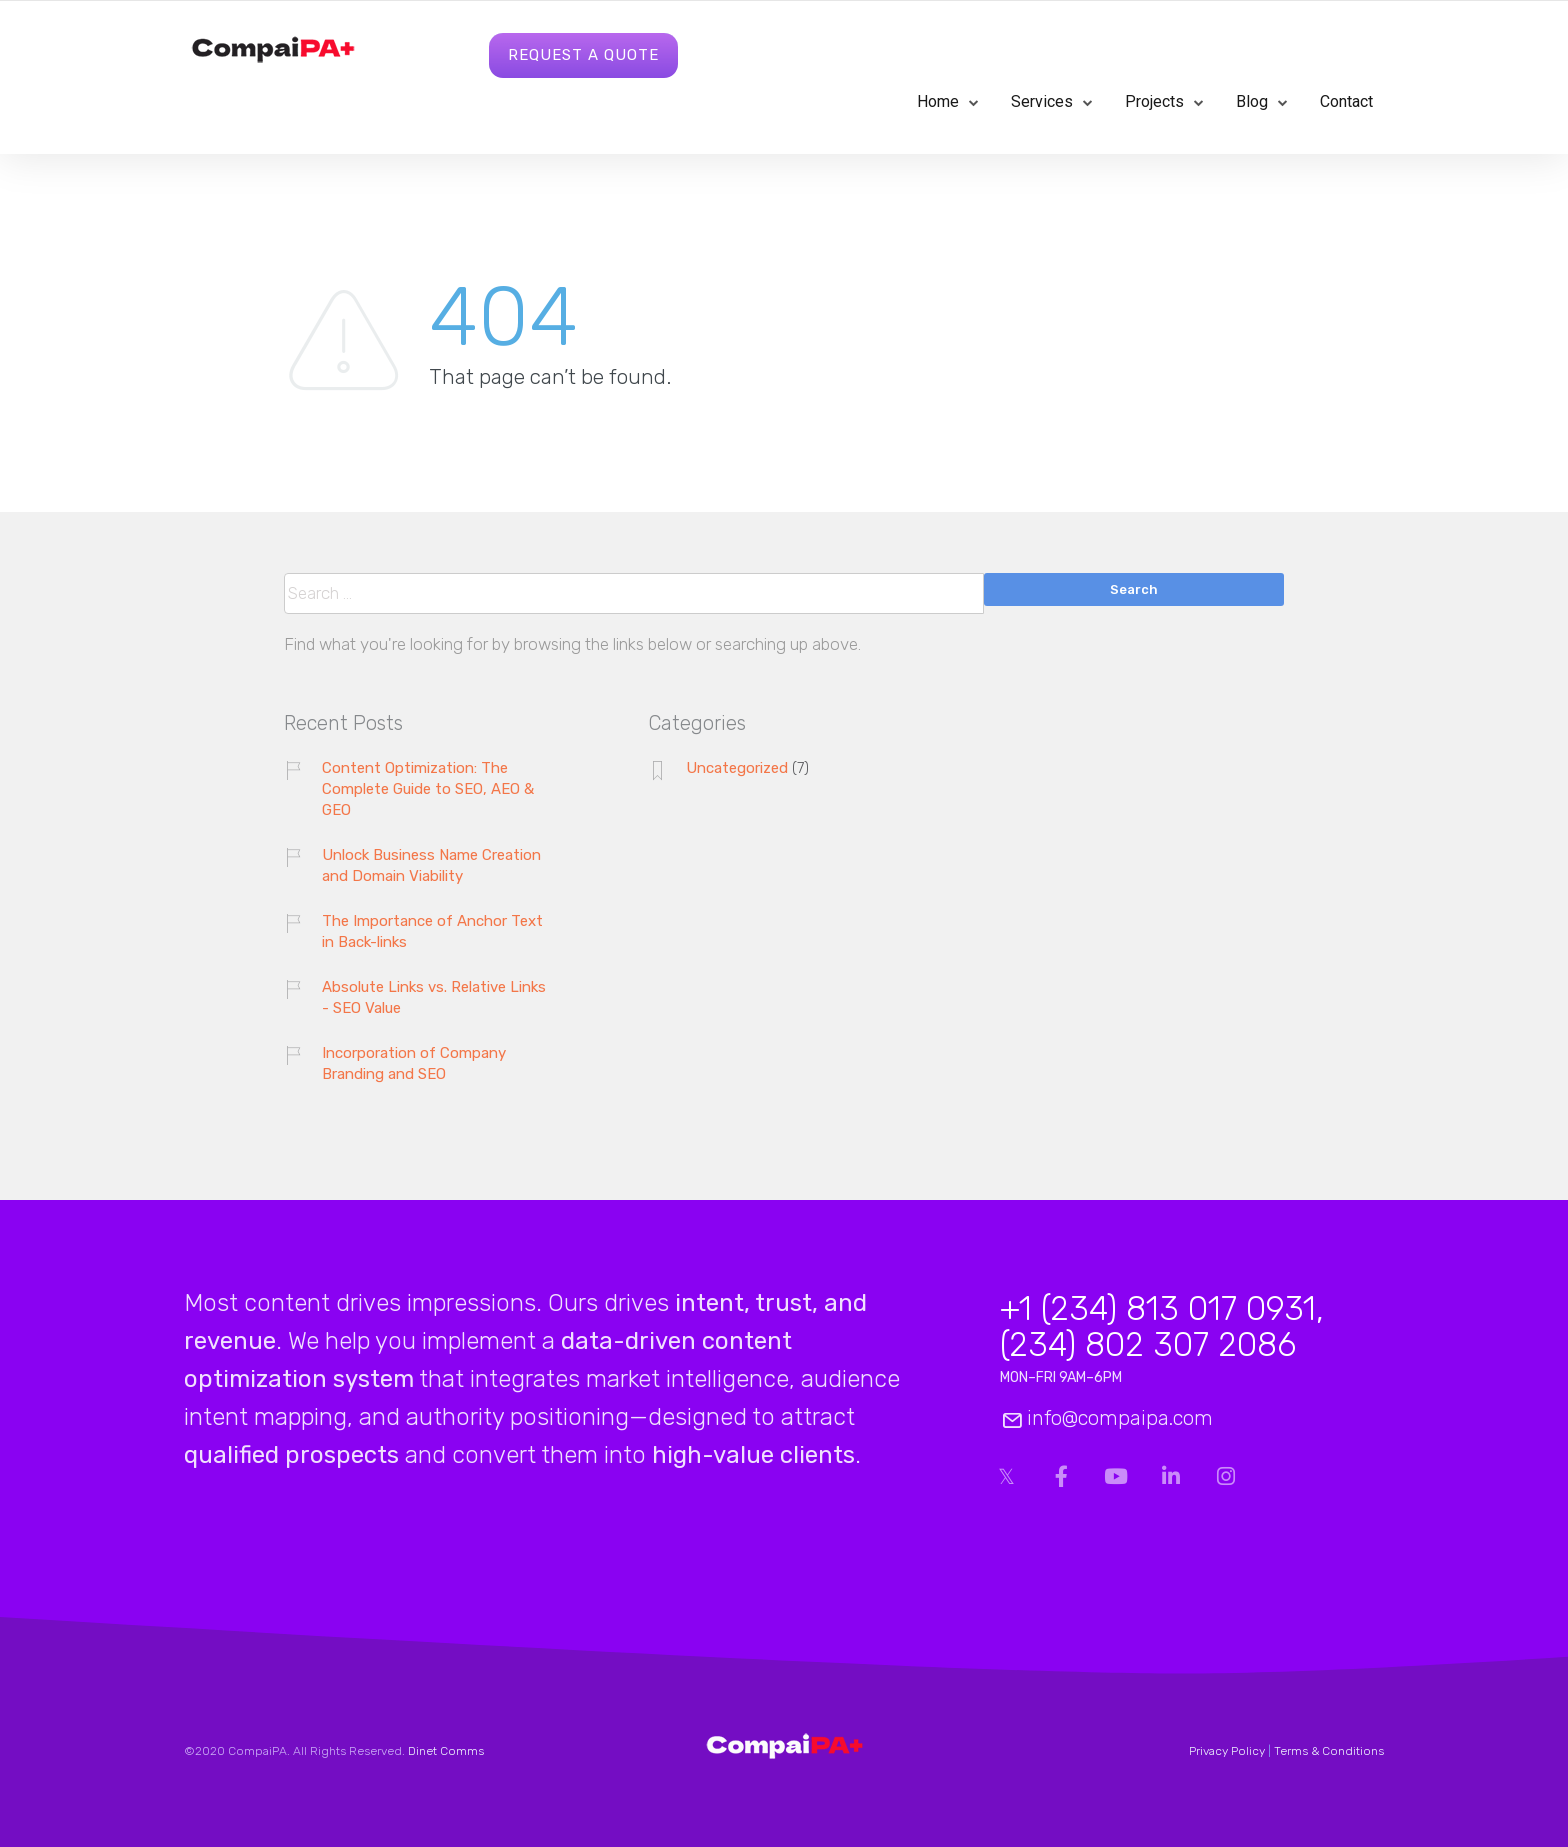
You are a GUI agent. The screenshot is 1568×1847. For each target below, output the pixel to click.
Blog (1252, 101)
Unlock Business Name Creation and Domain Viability (431, 865)
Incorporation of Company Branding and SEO (414, 1063)
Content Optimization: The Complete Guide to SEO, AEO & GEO (428, 789)
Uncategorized (737, 768)
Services (1042, 101)
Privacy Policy (1227, 1751)
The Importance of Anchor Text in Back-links (432, 931)
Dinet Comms (446, 1751)
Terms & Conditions (1329, 1751)
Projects (1154, 101)
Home (938, 101)
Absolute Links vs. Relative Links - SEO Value (434, 997)
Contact (1346, 101)
